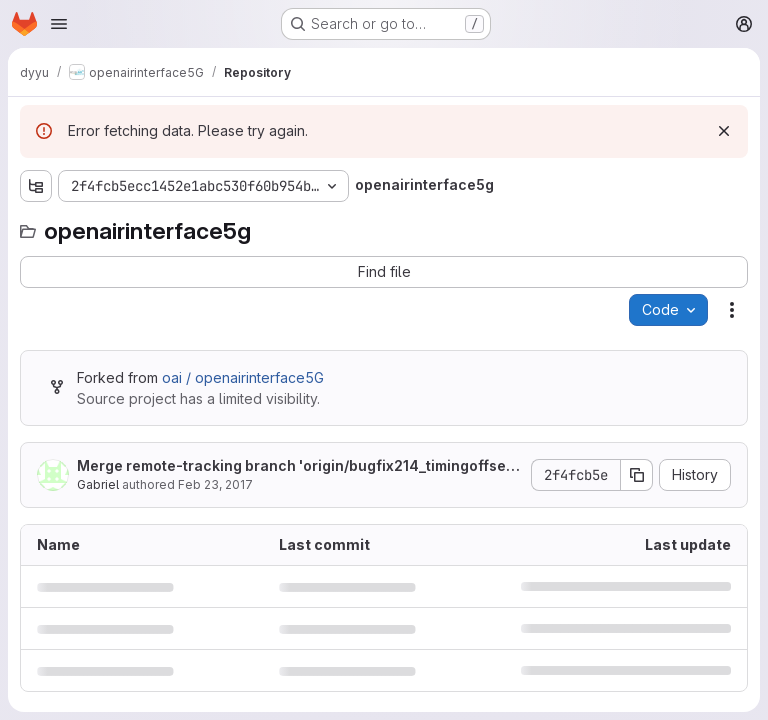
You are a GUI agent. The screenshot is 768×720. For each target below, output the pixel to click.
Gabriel (98, 484)
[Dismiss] (724, 131)
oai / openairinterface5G (243, 377)
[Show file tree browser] (36, 186)
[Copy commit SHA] (637, 475)
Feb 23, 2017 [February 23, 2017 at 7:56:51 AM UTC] (215, 484)
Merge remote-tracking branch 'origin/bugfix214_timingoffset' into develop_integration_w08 (296, 466)
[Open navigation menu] (59, 24)
